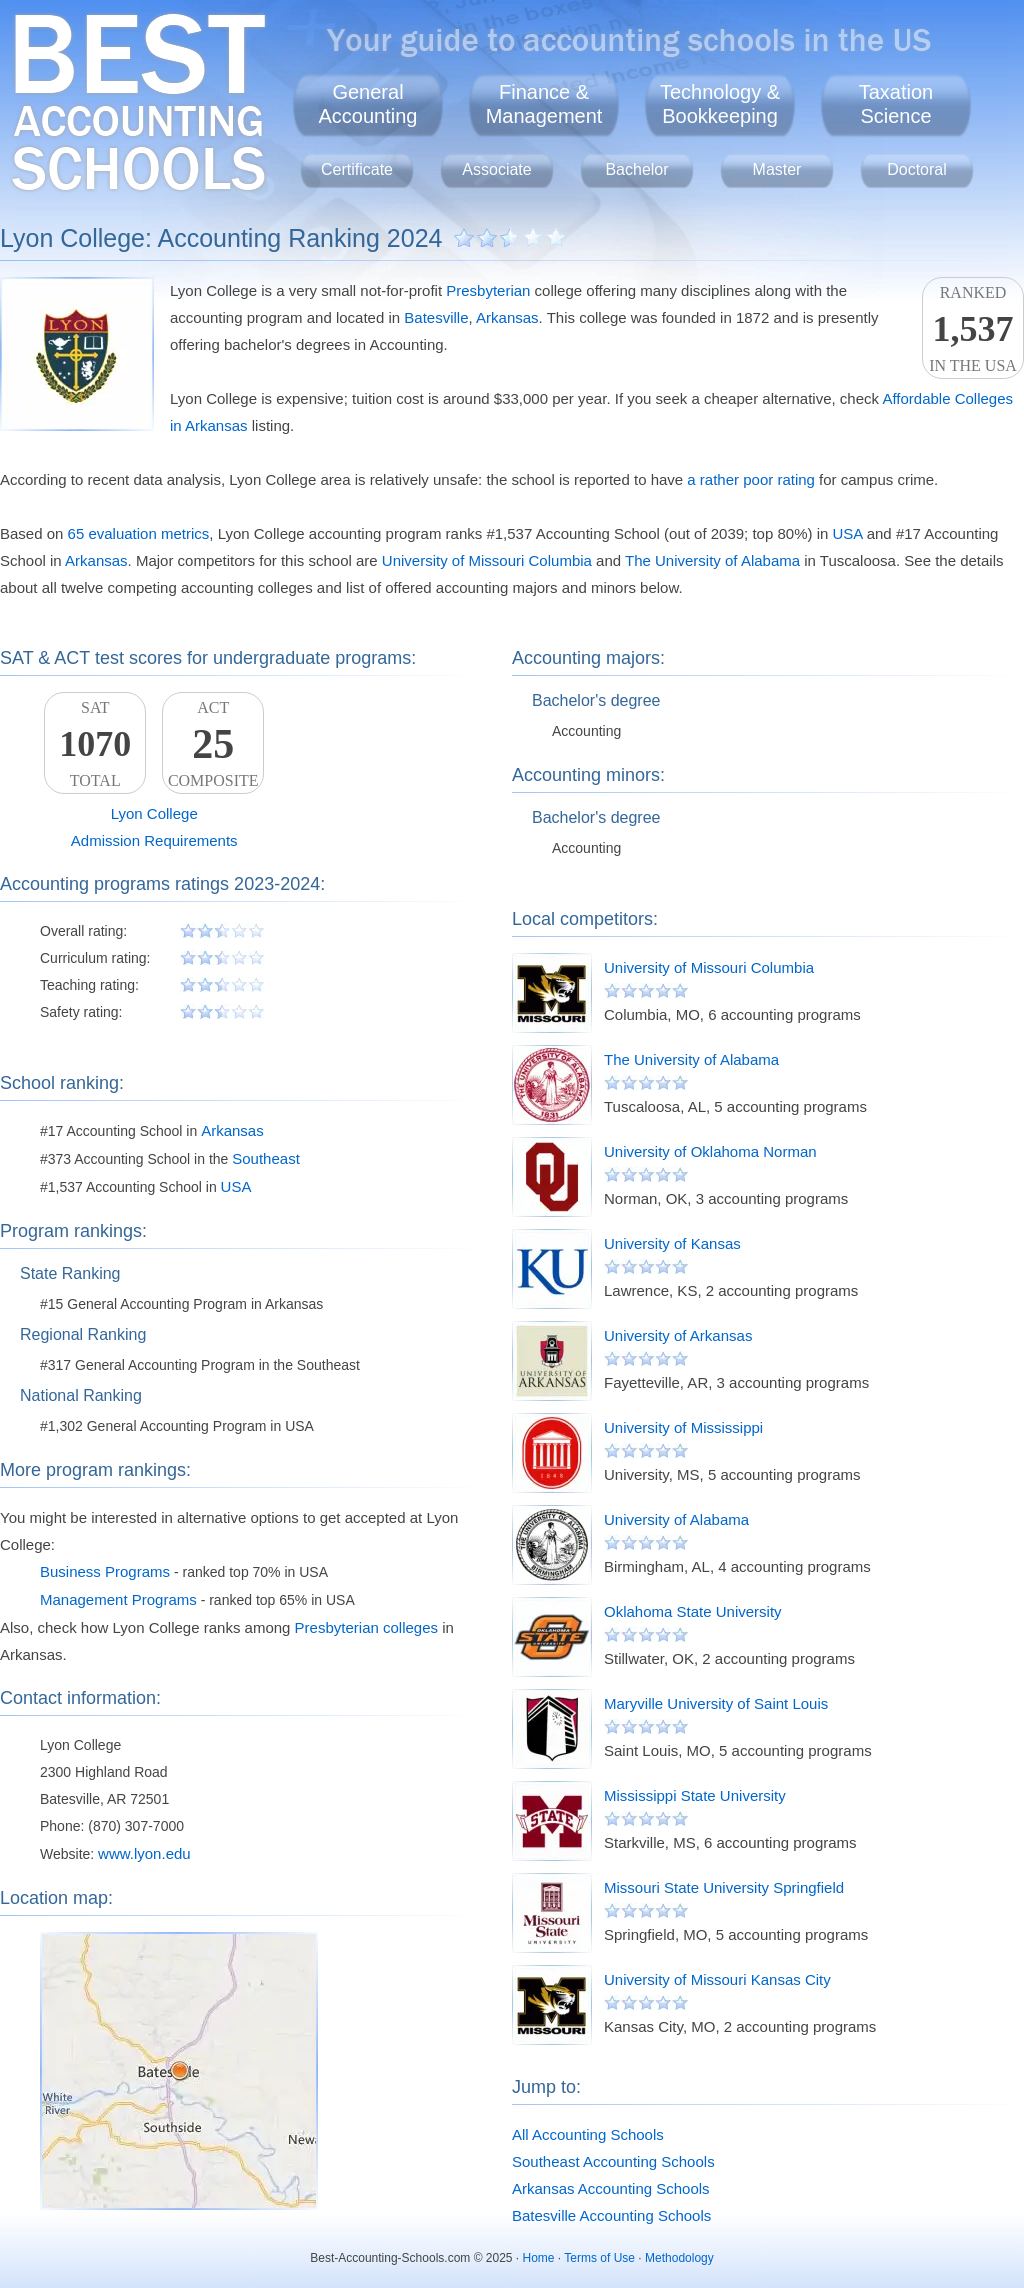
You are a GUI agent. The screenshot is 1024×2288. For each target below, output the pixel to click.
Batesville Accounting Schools (611, 2215)
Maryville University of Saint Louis (716, 1703)
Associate (496, 169)
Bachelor (636, 169)
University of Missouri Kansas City (717, 1979)
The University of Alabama (712, 560)
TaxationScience (896, 104)
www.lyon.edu (144, 1853)
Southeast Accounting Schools (613, 2161)
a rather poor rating (751, 479)
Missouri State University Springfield (724, 1887)
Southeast (266, 1158)
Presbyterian (488, 290)
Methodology (679, 2258)
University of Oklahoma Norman (710, 1151)
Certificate (357, 169)
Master (777, 169)
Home (539, 2258)
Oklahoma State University (693, 1611)
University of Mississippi (683, 1427)
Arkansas (507, 317)
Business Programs (105, 1571)
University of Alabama (676, 1519)
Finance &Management (544, 104)
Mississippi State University (695, 1795)
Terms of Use (599, 2258)
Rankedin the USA (973, 329)
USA (848, 533)
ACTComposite (213, 744)
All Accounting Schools (588, 2134)
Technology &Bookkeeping (720, 104)
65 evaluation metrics (139, 533)
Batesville (436, 317)
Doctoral (917, 169)
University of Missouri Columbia (487, 560)
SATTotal (95, 744)
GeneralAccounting (368, 104)
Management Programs (118, 1599)
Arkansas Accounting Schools (611, 2188)
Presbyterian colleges (366, 1627)
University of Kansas (672, 1243)
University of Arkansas (678, 1335)
